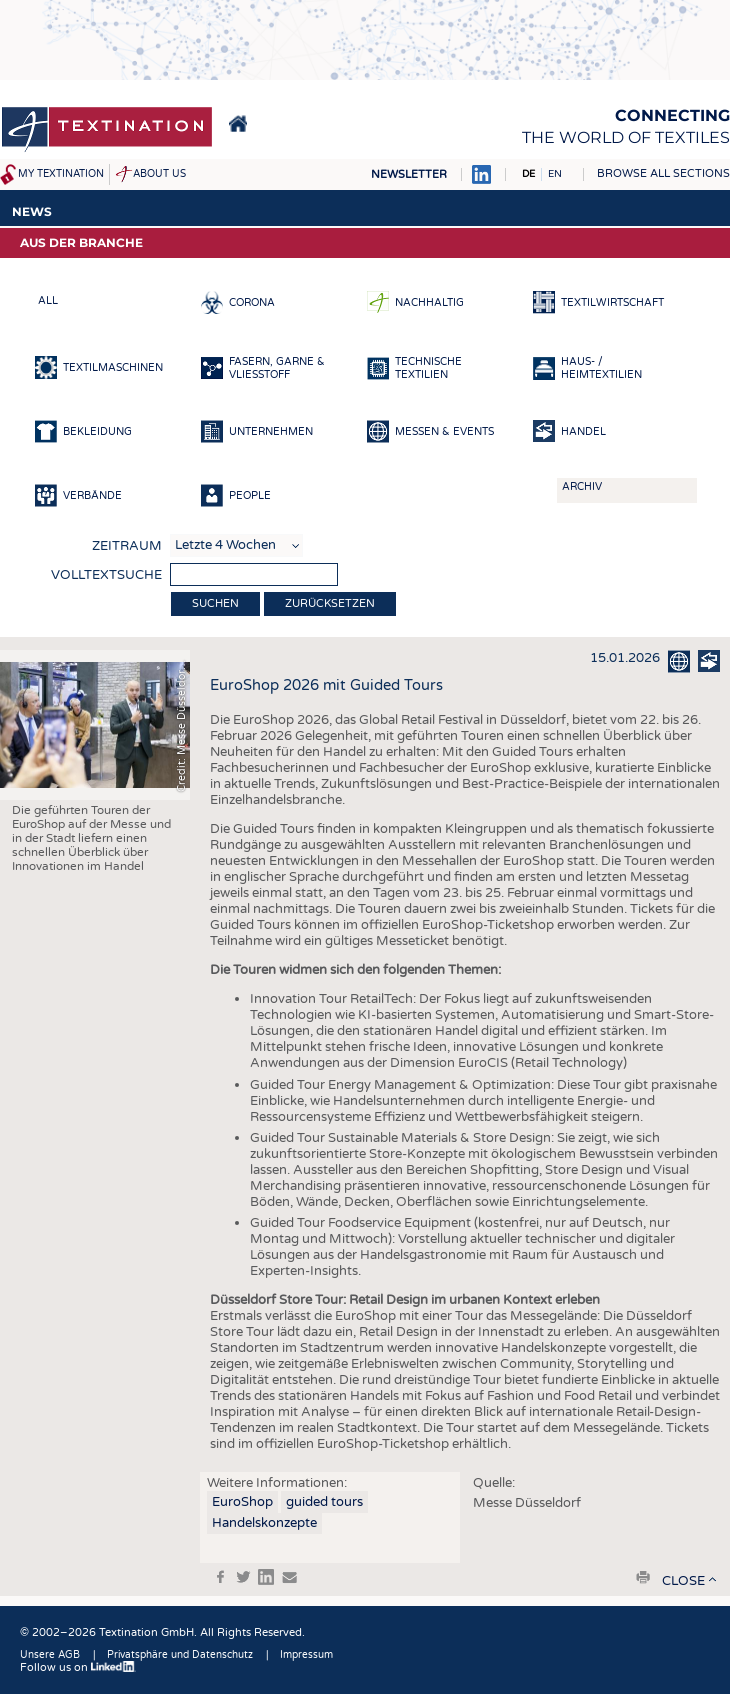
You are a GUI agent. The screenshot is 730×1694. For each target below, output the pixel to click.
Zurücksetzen (330, 603)
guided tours (324, 1502)
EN (555, 174)
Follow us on (78, 1667)
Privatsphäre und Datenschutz (180, 1655)
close (683, 1581)
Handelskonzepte (264, 1523)
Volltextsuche (106, 575)
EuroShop (242, 1502)
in (266, 1577)
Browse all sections (663, 173)
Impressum (306, 1655)
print (643, 1577)
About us (159, 174)
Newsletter (409, 174)
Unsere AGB (50, 1655)
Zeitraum (127, 546)
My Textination (61, 174)
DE (528, 174)
